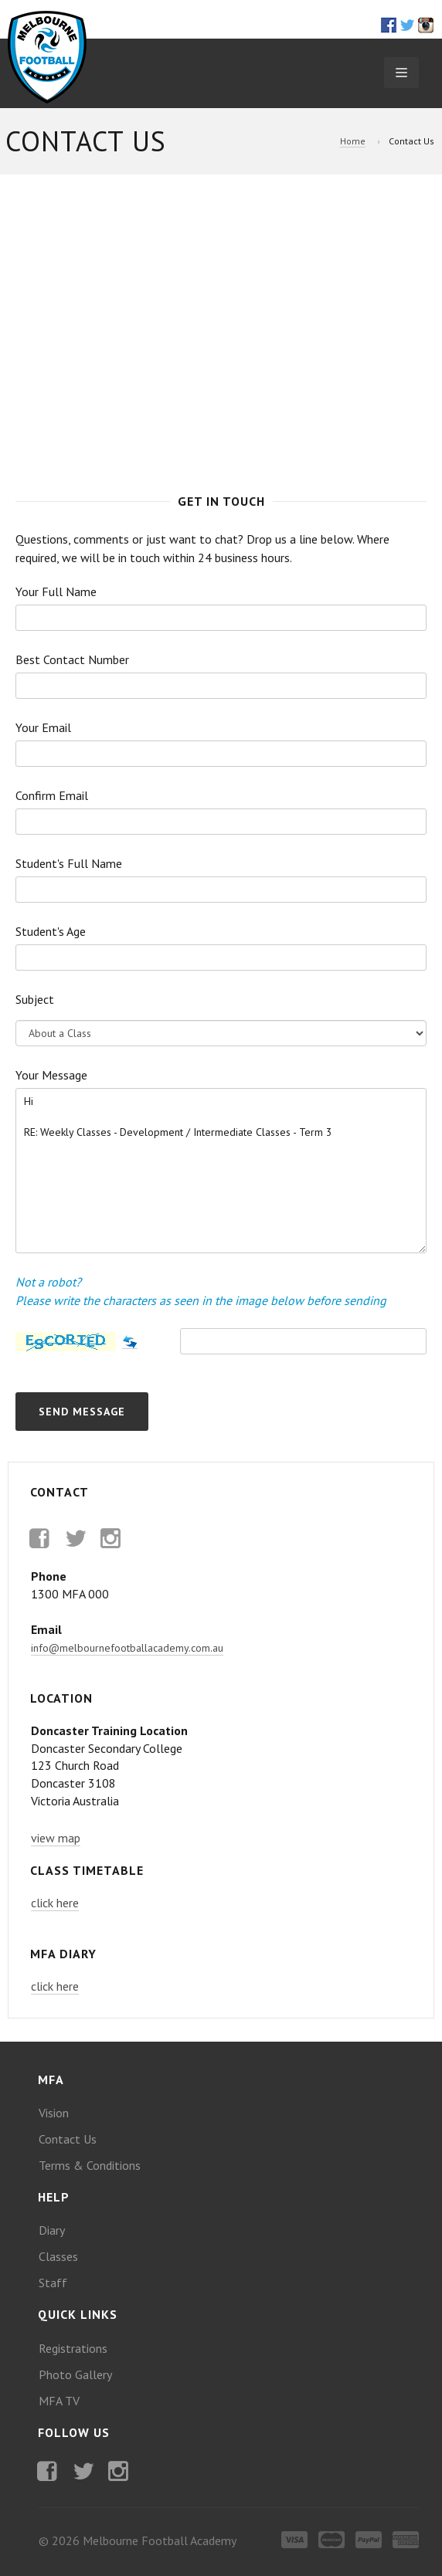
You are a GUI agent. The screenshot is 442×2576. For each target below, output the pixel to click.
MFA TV (59, 2400)
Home (353, 141)
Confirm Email (51, 795)
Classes (58, 2256)
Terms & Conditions (90, 2165)
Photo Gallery (75, 2374)
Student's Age (50, 931)
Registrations (73, 2348)
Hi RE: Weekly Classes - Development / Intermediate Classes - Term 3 (221, 1170)
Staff (53, 2282)
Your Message (51, 1075)
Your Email (43, 727)
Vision (54, 2112)
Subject (34, 999)
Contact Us (68, 2139)
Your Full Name (56, 591)
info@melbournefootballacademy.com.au (127, 1648)
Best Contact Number (72, 659)
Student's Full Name (68, 863)
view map (55, 1838)
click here (55, 1902)
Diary (52, 2230)
